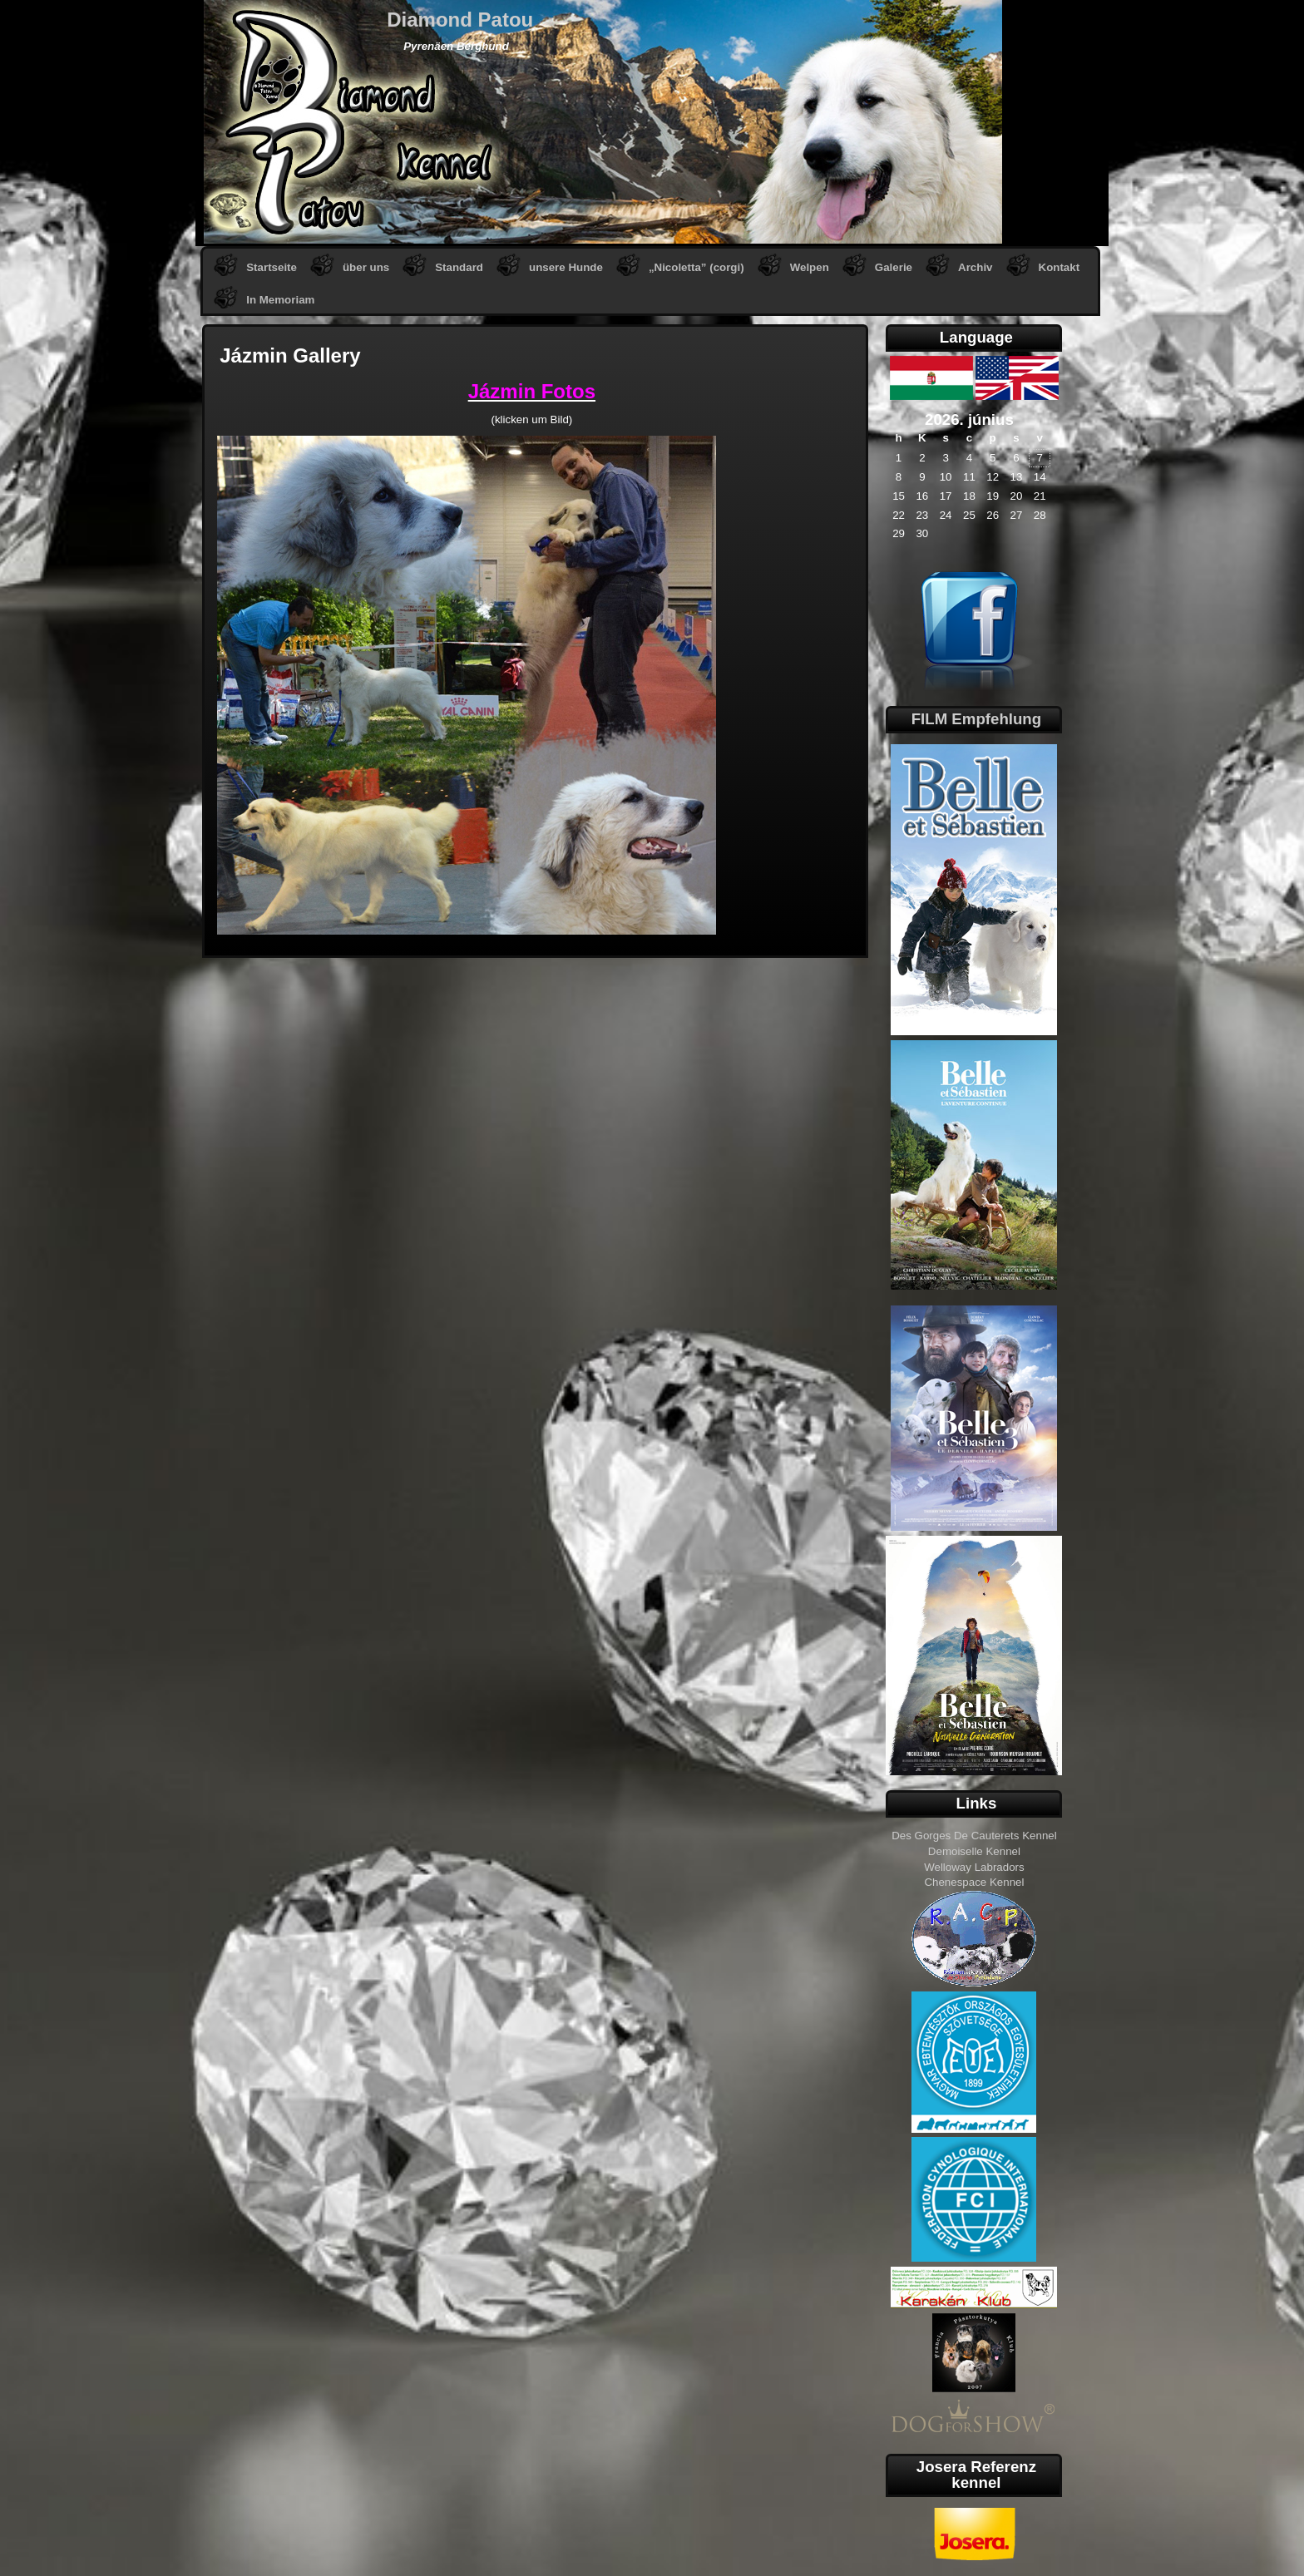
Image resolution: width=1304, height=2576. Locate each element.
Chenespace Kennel (974, 1882)
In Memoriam (280, 300)
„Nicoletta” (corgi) (696, 267)
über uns (366, 267)
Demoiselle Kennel (974, 1851)
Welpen (809, 267)
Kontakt (1059, 267)
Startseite (271, 267)
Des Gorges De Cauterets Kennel (974, 1835)
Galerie (893, 267)
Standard (459, 267)
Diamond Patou (460, 19)
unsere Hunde (566, 267)
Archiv (975, 267)
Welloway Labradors (974, 1867)
